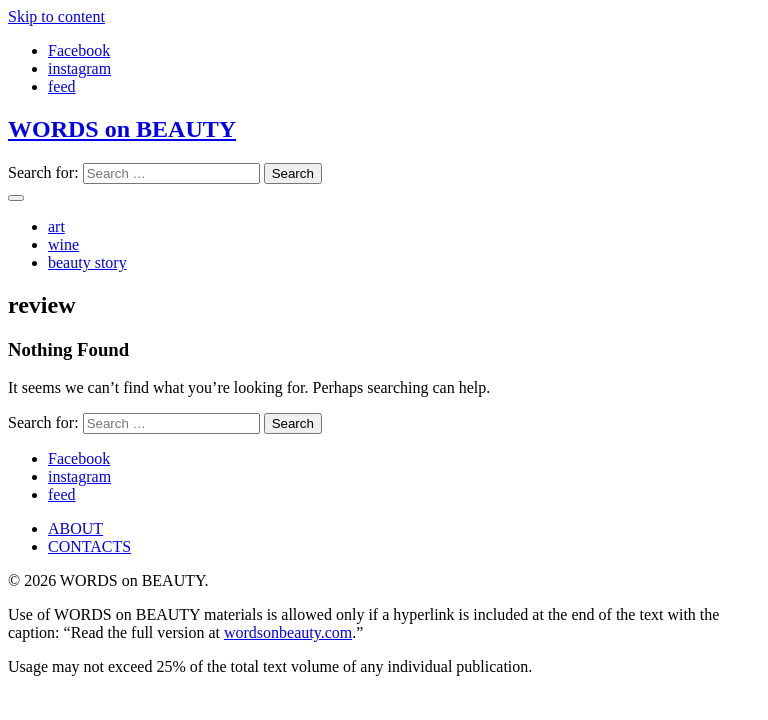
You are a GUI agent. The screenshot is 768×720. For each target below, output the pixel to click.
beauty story (87, 262)
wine (63, 244)
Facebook (79, 50)
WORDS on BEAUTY (122, 129)
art (56, 226)
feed (62, 86)
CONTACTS (89, 546)
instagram (79, 68)
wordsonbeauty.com (288, 632)
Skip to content (56, 16)
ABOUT (75, 528)
